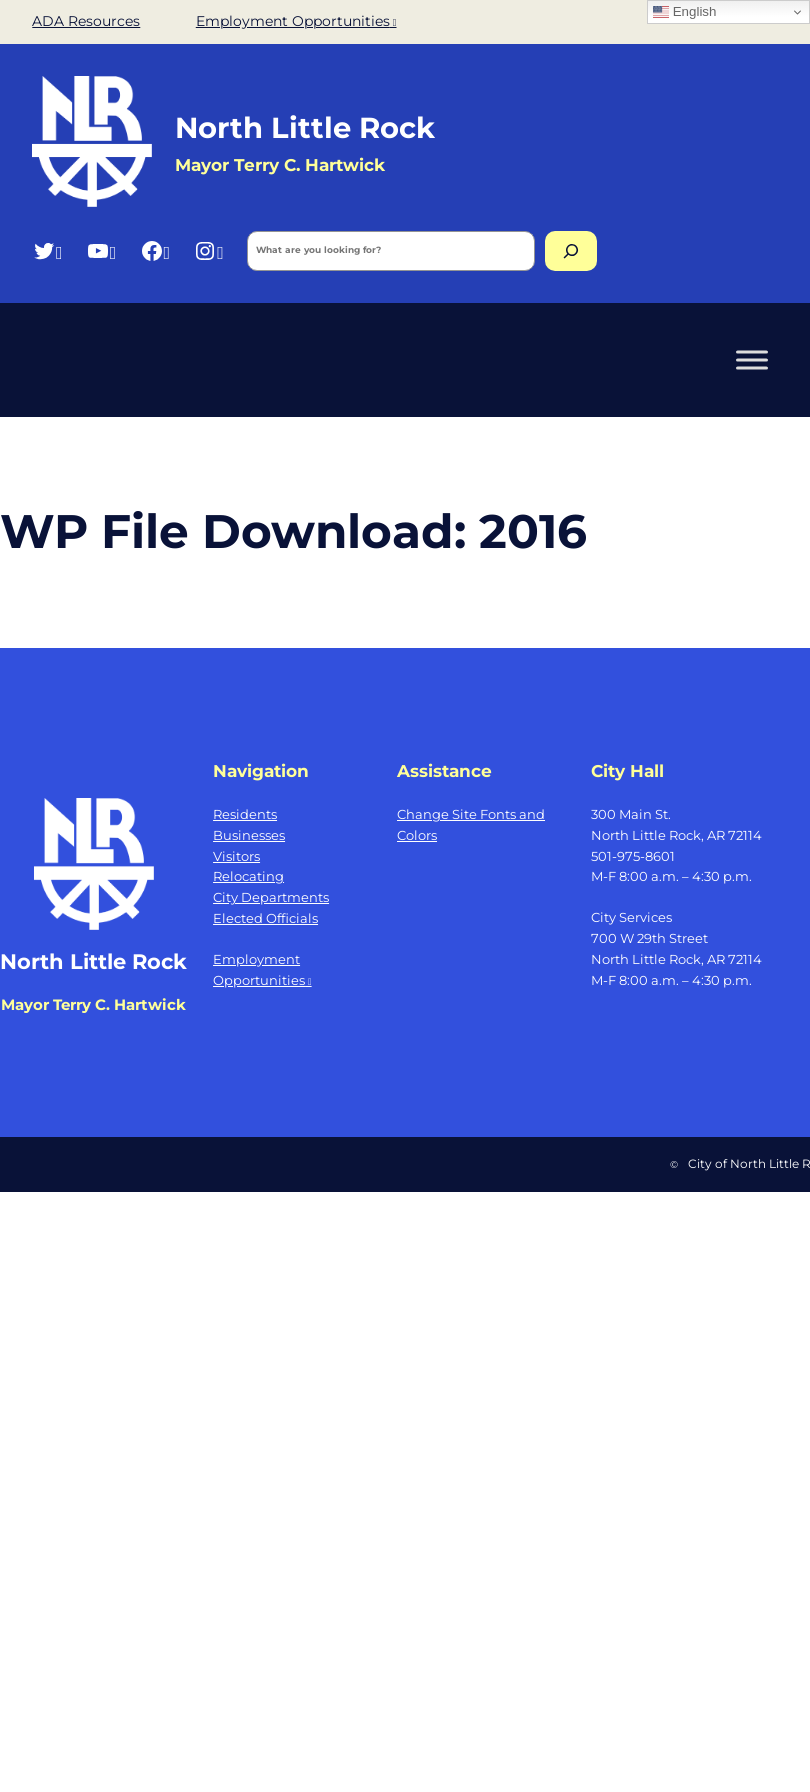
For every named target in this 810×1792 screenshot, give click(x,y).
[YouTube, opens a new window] (101, 250)
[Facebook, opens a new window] (155, 250)
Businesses (249, 835)
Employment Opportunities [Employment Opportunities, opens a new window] (296, 21)
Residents (245, 814)
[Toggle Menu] (752, 359)
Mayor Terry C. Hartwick (93, 1004)
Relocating (248, 876)
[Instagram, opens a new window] (208, 250)
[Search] (571, 251)
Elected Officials (265, 918)
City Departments (271, 897)
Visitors (236, 856)
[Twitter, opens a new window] (47, 250)
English (684, 12)
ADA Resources (86, 21)
